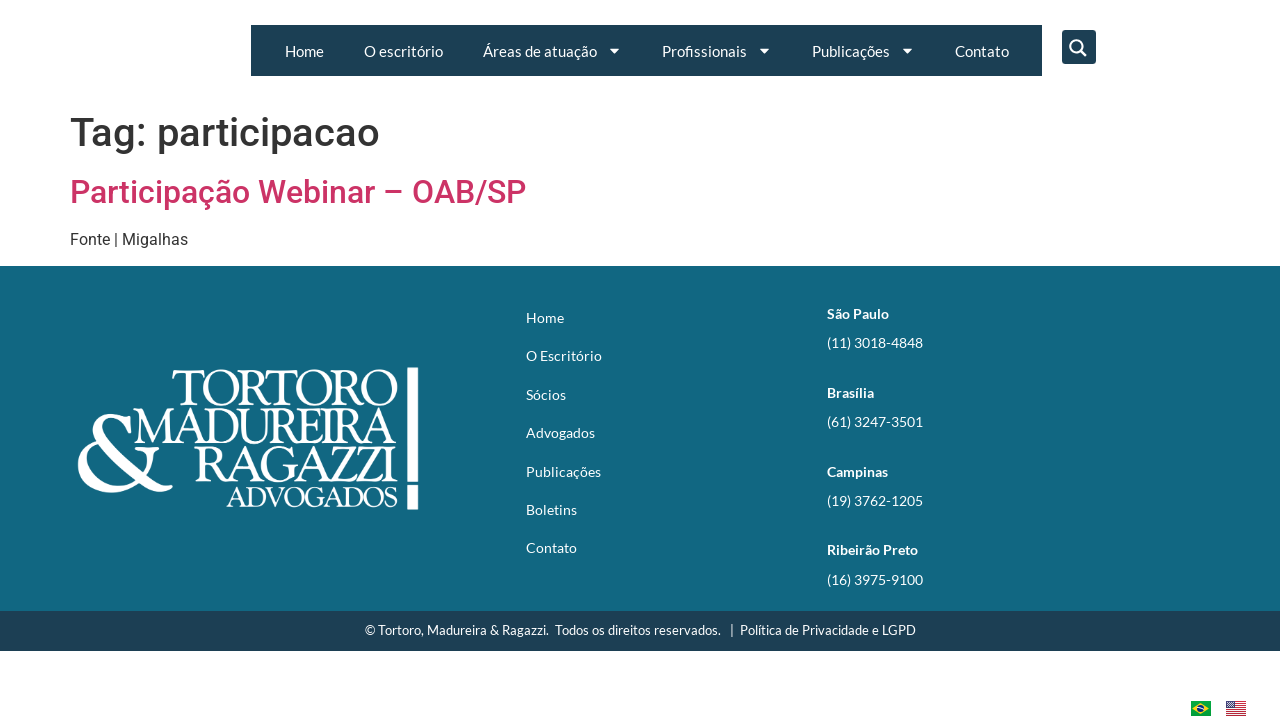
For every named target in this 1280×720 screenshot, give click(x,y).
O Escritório (564, 355)
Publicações (863, 50)
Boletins (551, 509)
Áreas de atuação (552, 50)
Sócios (546, 394)
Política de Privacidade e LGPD (828, 630)
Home (304, 51)
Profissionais (717, 50)
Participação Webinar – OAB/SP (298, 192)
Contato (982, 51)
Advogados (560, 432)
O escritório (403, 51)
